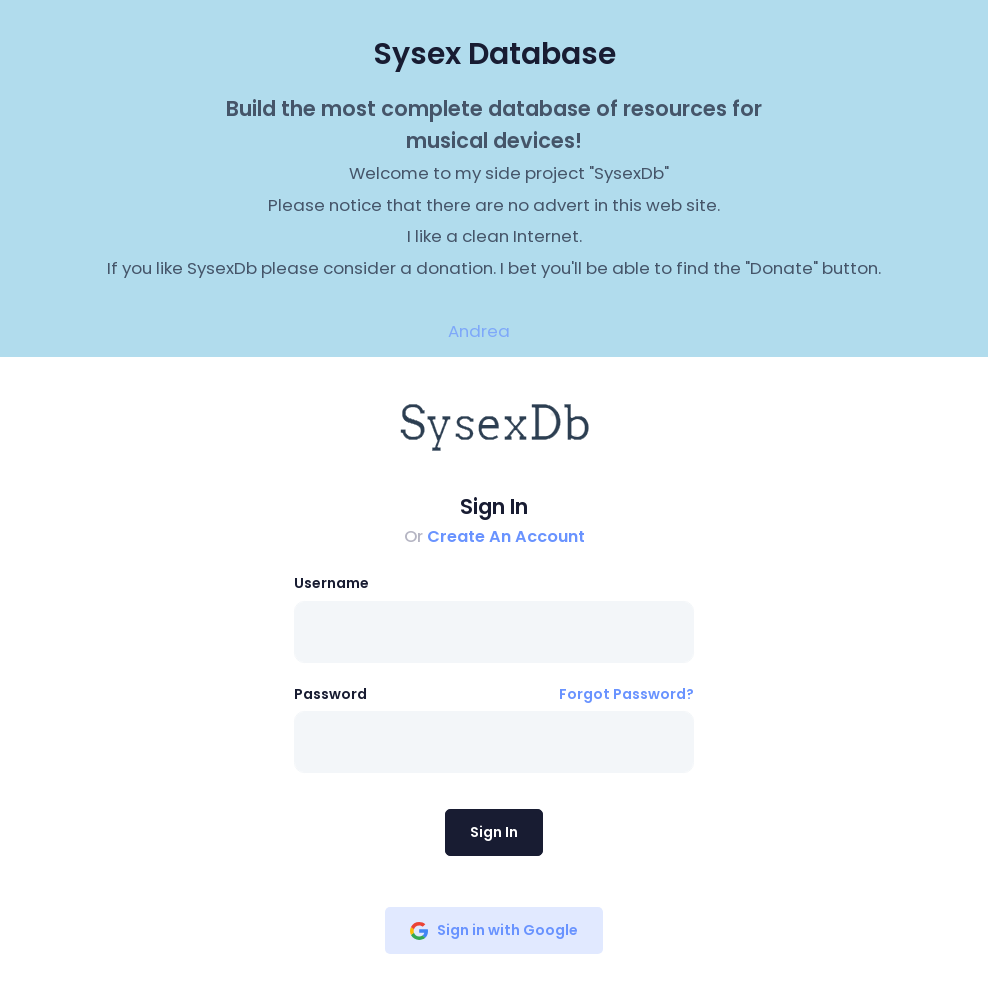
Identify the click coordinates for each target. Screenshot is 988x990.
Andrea (479, 331)
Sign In (494, 832)
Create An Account (506, 536)
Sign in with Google (494, 930)
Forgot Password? (626, 694)
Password (330, 694)
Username (331, 583)
